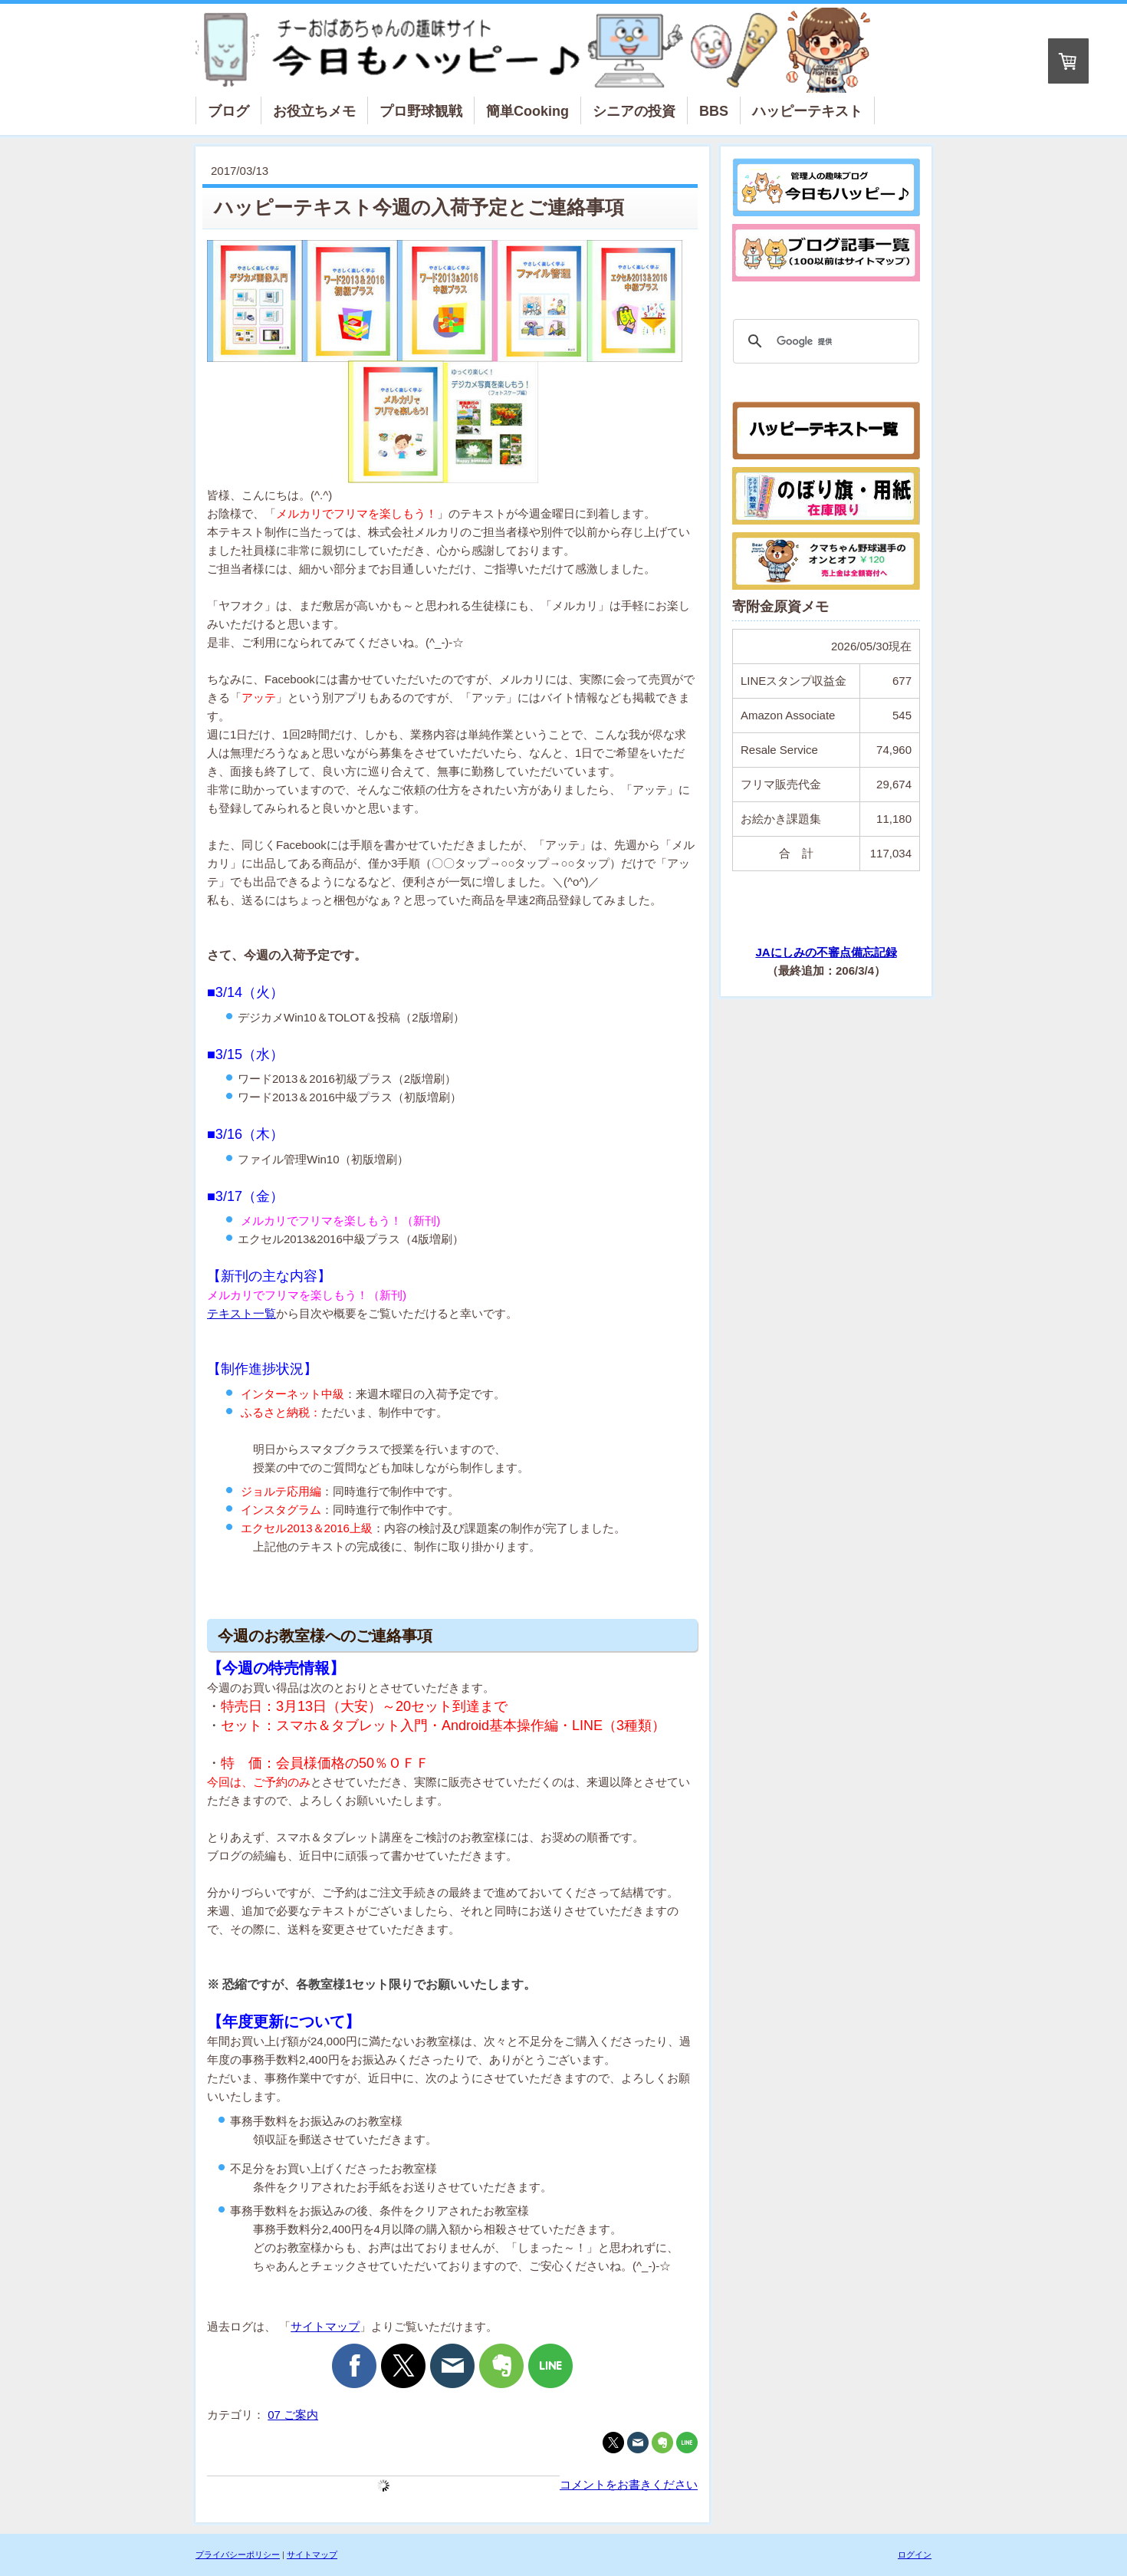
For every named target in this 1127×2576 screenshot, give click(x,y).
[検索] (824, 341)
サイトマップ (325, 2326)
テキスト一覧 (241, 1313)
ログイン (915, 2554)
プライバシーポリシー (238, 2554)
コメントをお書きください (629, 2484)
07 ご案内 (293, 2414)
